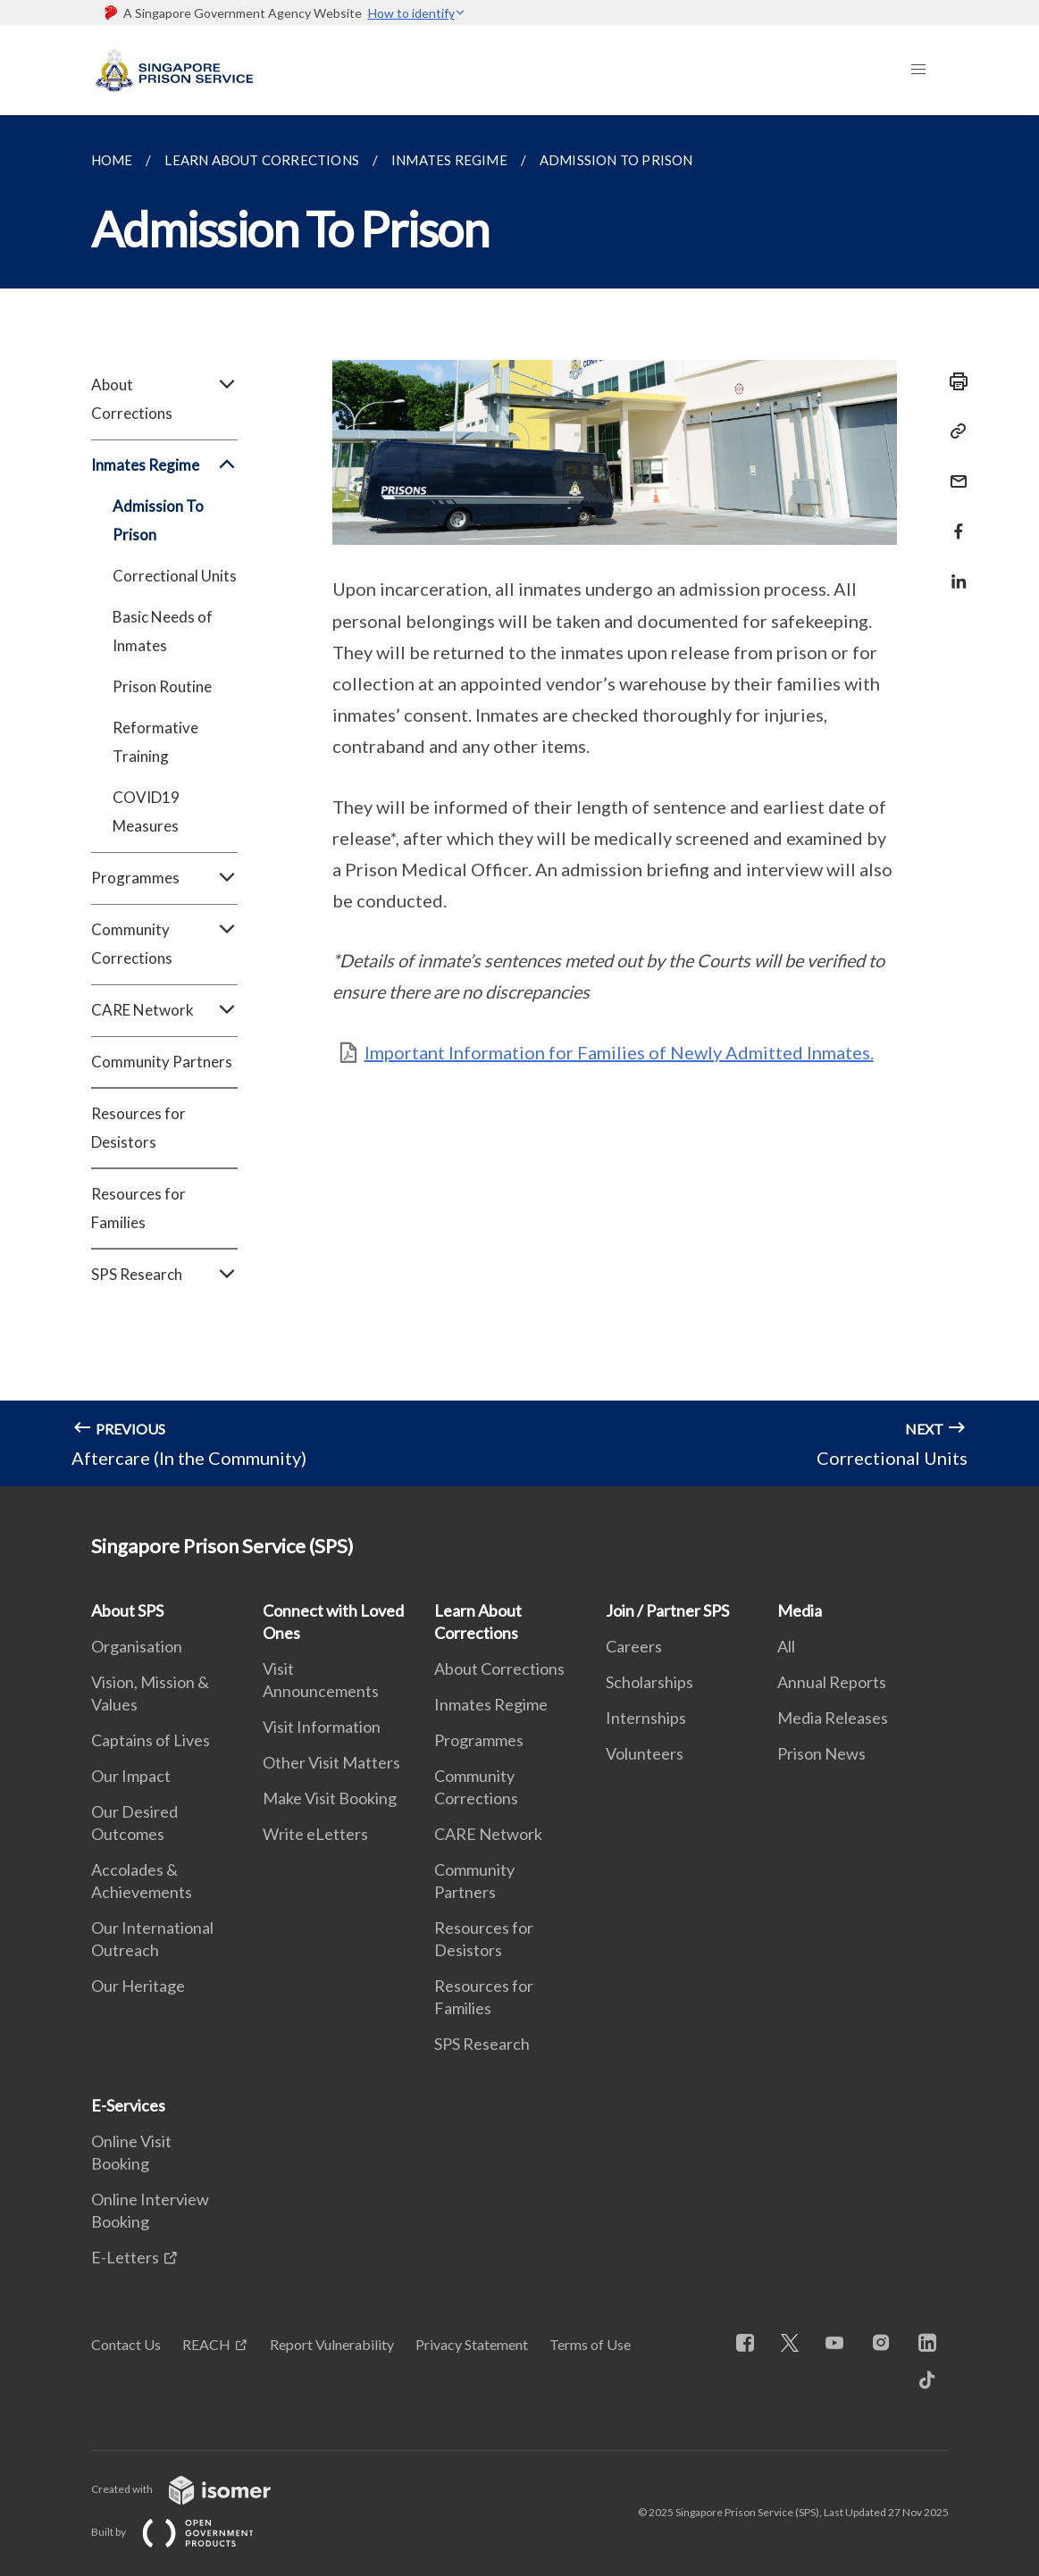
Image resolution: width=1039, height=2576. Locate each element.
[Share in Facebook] (953, 520)
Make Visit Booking (330, 1798)
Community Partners (161, 1061)
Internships (646, 1717)
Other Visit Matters (331, 1762)
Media (799, 1610)
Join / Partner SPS (667, 1610)
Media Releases (832, 1717)
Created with (195, 2489)
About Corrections (164, 399)
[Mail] (953, 470)
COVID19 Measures (146, 811)
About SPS (127, 1610)
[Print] (953, 381)
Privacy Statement (471, 2344)
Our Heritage (138, 1985)
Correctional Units (175, 575)
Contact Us (126, 2344)
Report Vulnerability (332, 2344)
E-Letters (125, 2257)
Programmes (164, 878)
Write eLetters (315, 1834)
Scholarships (649, 1682)
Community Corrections (164, 944)
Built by (186, 2531)
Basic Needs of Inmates (163, 631)
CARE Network (164, 1010)
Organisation (136, 1646)
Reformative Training (155, 741)
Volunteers (644, 1753)
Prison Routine (162, 686)
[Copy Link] (953, 431)
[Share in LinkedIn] (953, 570)
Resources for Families (138, 1208)
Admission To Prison (158, 520)
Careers (634, 1646)
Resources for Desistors (138, 1127)
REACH (206, 2344)
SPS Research (164, 1274)
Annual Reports (831, 1682)
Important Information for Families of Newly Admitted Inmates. (619, 1052)
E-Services (128, 2105)
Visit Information (322, 1726)
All (786, 1646)
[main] (519, 800)
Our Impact (131, 1776)
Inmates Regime (164, 465)
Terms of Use (590, 2344)
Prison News (821, 1753)
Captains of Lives (150, 1740)
